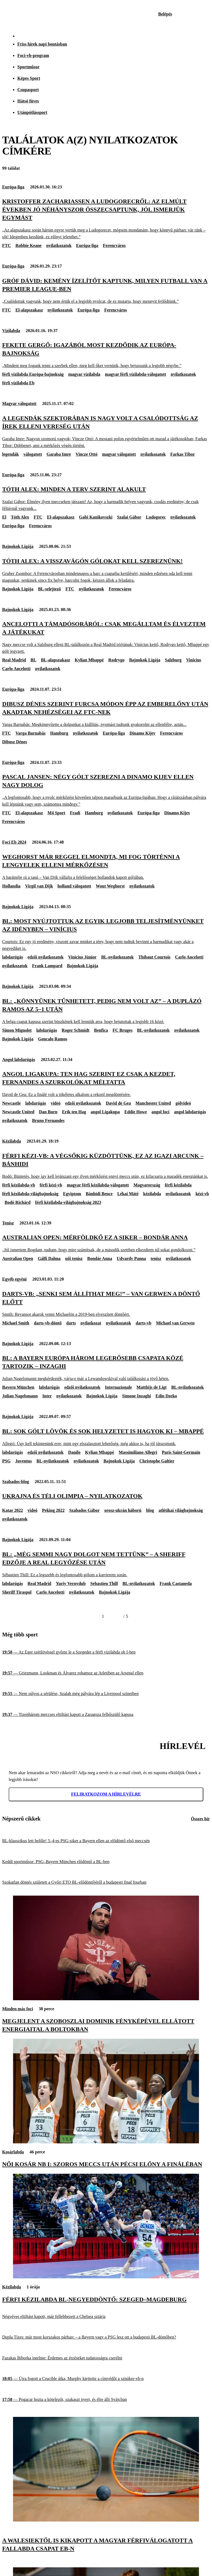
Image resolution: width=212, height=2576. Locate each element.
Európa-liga (13, 187)
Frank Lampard (47, 965)
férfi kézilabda (178, 1185)
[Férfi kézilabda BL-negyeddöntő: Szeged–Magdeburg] (106, 2277)
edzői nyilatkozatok (45, 957)
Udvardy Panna (131, 1258)
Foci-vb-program (33, 55)
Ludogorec (156, 517)
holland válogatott (74, 886)
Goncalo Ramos (52, 1039)
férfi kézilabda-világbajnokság (30, 1193)
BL (33, 660)
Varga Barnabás (30, 733)
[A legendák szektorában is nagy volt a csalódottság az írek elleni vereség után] (106, 431)
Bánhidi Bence (99, 1193)
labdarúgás (12, 957)
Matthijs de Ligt (152, 1387)
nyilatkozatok (58, 245)
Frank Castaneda (176, 1583)
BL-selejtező (49, 589)
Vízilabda (11, 330)
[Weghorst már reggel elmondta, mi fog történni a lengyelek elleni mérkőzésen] (106, 867)
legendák (10, 454)
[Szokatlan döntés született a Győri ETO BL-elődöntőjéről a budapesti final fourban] (106, 1882)
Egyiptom (72, 1193)
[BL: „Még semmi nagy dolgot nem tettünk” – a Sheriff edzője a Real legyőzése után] (106, 1564)
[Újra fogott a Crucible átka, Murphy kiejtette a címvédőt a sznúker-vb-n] (106, 2379)
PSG (6, 1461)
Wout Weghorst (110, 886)
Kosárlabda (13, 2152)
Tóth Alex (20, 517)
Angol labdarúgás (18, 1059)
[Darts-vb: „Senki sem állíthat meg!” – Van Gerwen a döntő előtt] (106, 1304)
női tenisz (73, 1258)
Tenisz (8, 1223)
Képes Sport (28, 78)
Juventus (23, 1461)
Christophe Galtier (156, 1461)
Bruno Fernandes (48, 1120)
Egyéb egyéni (14, 1279)
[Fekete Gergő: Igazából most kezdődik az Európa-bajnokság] (106, 355)
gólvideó (183, 1103)
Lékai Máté (128, 1193)
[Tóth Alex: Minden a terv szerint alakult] (106, 498)
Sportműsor (28, 67)
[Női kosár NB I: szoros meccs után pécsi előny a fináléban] (106, 2142)
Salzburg (173, 660)
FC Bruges (122, 1030)
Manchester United (153, 1103)
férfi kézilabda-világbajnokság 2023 (68, 1202)
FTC (6, 245)
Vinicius (193, 660)
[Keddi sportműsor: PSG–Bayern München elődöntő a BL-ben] (106, 1861)
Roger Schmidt (75, 1030)
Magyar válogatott (19, 403)
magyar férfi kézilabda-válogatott (98, 1185)
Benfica (101, 1030)
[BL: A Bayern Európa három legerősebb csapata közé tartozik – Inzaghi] (106, 1368)
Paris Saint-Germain (181, 1452)
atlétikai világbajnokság (181, 1510)
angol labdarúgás (190, 1111)
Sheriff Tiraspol (16, 1592)
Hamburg (59, 733)
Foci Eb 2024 (14, 842)
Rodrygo (116, 660)
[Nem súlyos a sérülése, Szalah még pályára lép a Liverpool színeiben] (106, 1694)
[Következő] (116, 1616)
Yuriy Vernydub (71, 1583)
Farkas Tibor (182, 454)
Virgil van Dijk (39, 886)
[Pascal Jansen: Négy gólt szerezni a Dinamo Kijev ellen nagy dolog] (106, 790)
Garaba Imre (59, 454)
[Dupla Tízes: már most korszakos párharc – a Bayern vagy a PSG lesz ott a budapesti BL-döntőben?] (106, 2337)
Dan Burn (48, 1111)
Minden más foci (17, 2008)
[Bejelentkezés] (165, 14)
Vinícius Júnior (82, 957)
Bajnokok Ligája (17, 546)
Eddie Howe (135, 1111)
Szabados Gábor (84, 1510)
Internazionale (118, 1387)
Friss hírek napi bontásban (42, 44)
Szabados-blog (15, 1481)
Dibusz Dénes (14, 741)
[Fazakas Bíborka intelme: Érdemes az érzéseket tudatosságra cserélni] (106, 2358)
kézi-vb (202, 1193)
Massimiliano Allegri (138, 1452)
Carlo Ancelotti (16, 668)
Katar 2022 (12, 1510)
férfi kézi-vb (51, 1185)
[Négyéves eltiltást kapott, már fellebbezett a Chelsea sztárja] (106, 2316)
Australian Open (17, 1258)
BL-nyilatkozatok (117, 957)
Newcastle (11, 1103)
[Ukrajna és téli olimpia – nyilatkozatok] (106, 1496)
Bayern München (18, 1387)
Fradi (75, 813)
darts (71, 1323)
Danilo (74, 1452)
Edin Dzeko (166, 1396)
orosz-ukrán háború (123, 1510)
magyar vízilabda (84, 374)
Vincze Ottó (87, 454)
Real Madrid (14, 660)
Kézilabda (11, 1141)
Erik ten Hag (74, 1111)
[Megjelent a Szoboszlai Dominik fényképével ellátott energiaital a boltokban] (106, 1998)
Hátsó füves (28, 101)
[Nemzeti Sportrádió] (180, 14)
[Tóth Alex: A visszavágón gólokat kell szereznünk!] (106, 570)
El (4, 517)
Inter (47, 1396)
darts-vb (144, 1323)
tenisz (155, 1258)
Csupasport (28, 89)
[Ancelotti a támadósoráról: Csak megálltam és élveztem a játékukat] (106, 637)
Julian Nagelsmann (20, 1396)
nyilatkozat (91, 1323)
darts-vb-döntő (48, 1323)
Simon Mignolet (17, 1030)
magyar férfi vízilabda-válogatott (135, 374)
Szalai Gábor (129, 517)
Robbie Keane (28, 245)
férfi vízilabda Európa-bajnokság (33, 374)
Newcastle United (18, 1111)
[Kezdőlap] (16, 14)
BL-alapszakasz (55, 660)
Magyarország (146, 1185)
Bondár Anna (99, 1258)
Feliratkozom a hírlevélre (106, 1794)
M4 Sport (56, 813)
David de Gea (118, 1103)
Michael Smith (15, 1323)
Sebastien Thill (104, 1583)
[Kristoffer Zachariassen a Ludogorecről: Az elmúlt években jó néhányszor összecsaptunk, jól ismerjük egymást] (106, 218)
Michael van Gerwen (175, 1323)
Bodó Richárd (18, 1202)
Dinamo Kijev (143, 733)
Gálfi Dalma (49, 1258)
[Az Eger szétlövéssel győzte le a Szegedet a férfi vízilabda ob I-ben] (106, 1652)
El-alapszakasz (29, 310)
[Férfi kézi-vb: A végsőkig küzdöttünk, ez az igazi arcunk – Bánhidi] (106, 1166)
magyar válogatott (119, 454)
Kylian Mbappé (89, 660)
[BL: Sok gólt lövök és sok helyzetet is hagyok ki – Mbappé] (106, 1437)
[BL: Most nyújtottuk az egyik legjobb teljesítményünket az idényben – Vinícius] (106, 934)
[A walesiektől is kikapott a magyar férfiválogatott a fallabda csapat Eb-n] (106, 2520)
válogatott (32, 454)
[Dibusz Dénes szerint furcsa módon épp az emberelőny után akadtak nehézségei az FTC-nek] (106, 714)
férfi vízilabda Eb (18, 383)
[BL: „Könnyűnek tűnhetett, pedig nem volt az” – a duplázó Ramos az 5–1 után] (106, 1011)
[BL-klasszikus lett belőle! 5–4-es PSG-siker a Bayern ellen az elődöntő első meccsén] (106, 1841)
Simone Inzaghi (136, 1396)
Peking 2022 (53, 1510)
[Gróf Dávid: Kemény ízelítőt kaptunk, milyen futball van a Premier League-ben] (106, 291)
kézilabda (152, 1193)
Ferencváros (114, 245)
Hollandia (11, 886)
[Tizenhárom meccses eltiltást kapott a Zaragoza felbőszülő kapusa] (106, 1714)
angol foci (160, 1111)
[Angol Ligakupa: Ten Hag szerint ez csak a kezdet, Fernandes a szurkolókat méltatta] (106, 1084)
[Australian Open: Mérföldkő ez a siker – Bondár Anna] (106, 1243)
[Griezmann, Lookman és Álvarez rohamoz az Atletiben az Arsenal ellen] (106, 1673)
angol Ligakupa (105, 1111)
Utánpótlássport (32, 112)
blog (150, 1510)
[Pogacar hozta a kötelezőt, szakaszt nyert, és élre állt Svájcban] (106, 2399)
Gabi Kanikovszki (96, 517)
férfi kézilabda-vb (18, 1185)
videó (55, 1103)
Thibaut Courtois (154, 957)
